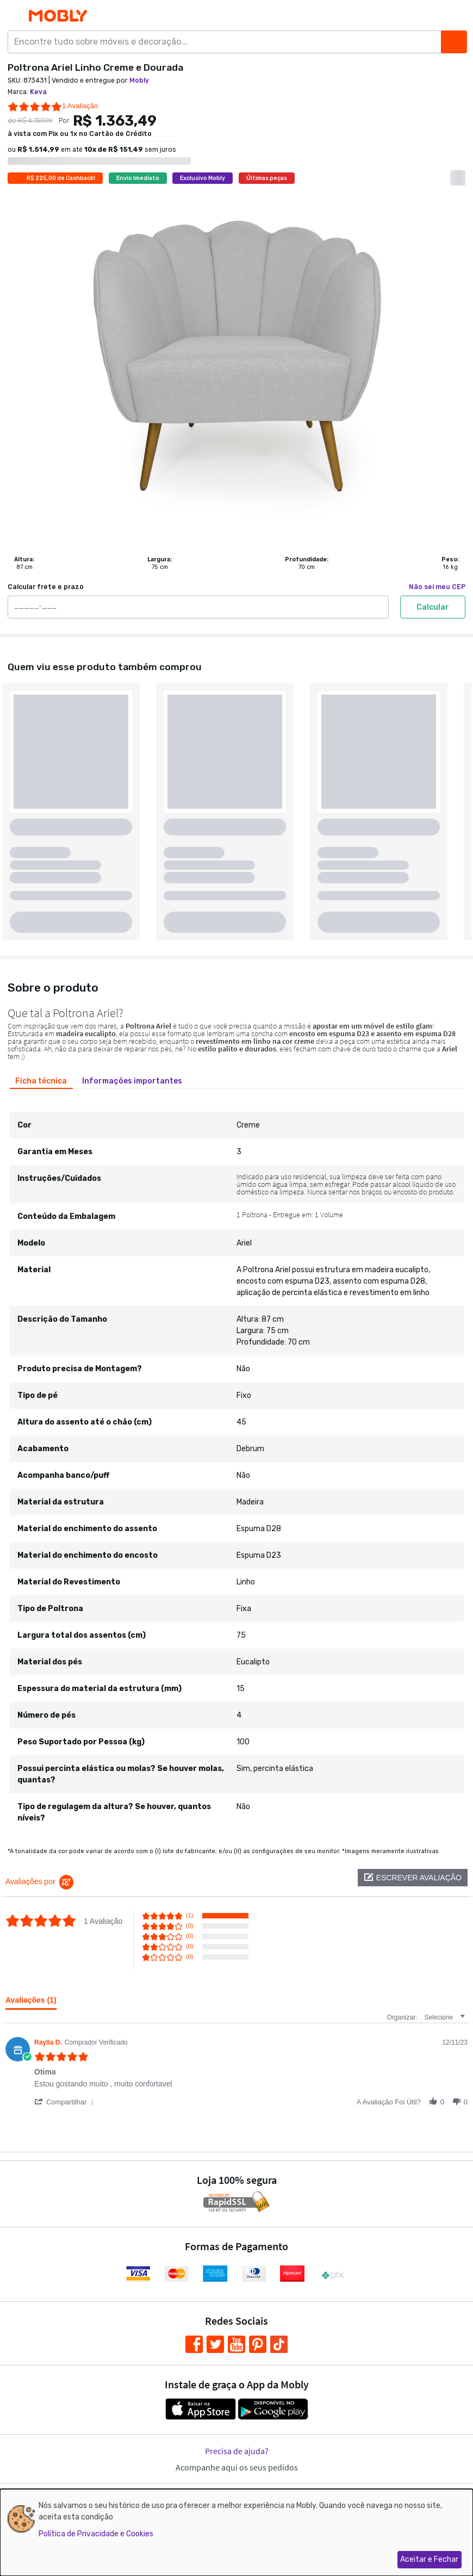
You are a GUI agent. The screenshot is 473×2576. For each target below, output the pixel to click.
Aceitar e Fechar (429, 2559)
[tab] (41, 1081)
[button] (413, 1877)
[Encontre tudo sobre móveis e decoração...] (227, 41)
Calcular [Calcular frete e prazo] (432, 607)
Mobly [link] (139, 80)
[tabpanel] (236, 1463)
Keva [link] (38, 92)
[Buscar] (454, 41)
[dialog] (236, 2532)
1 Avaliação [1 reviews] (80, 106)
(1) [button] (189, 1915)
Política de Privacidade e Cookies (96, 2533)
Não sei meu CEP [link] (437, 587)
